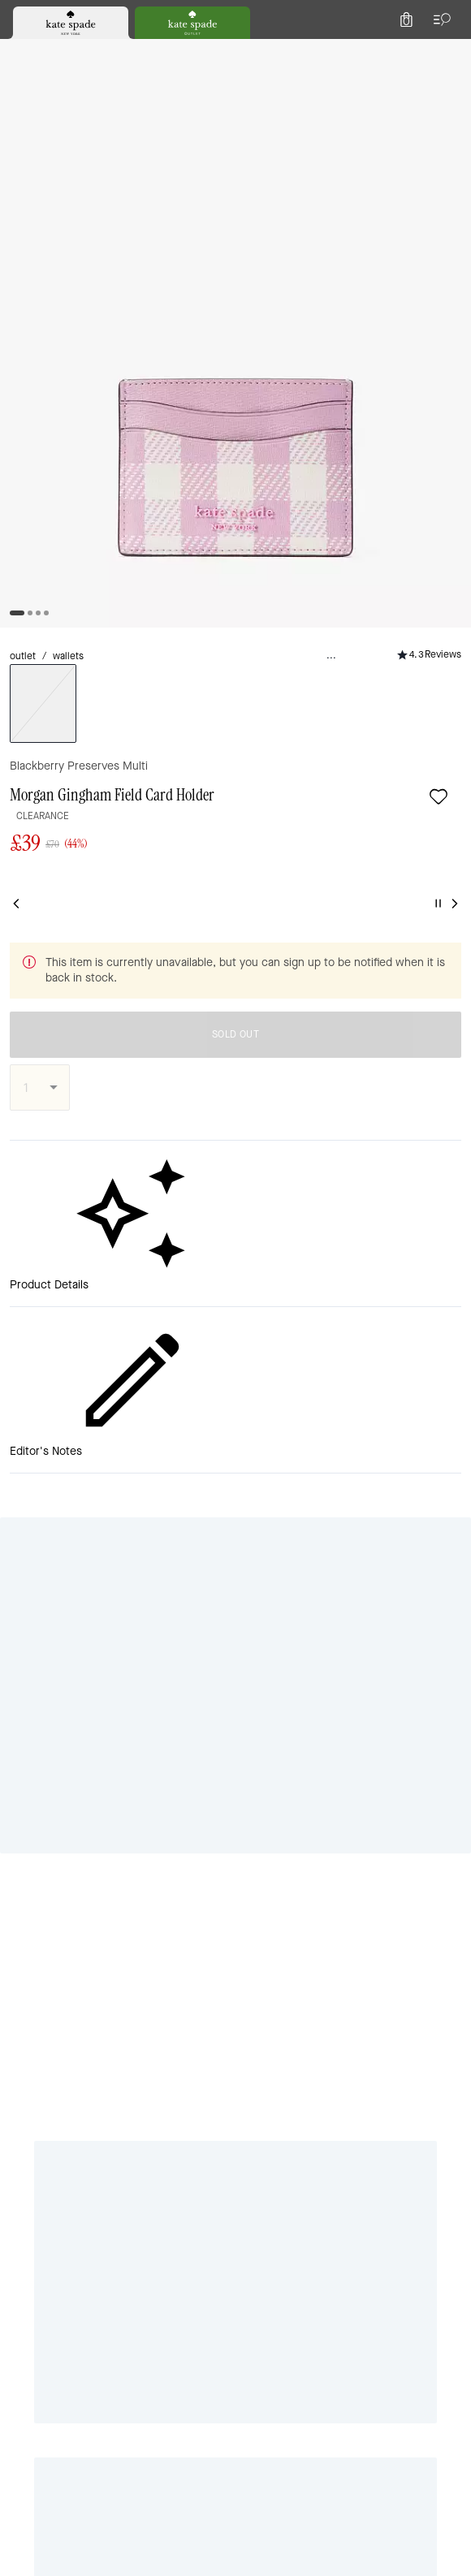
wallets (82, 171)
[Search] (277, 51)
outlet (27, 171)
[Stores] (99, 52)
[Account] (412, 52)
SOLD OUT (331, 512)
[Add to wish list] (84, 214)
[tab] (171, 16)
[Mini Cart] (448, 52)
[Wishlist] (377, 52)
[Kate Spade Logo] (235, 52)
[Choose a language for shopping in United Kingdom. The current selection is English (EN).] (40, 52)
